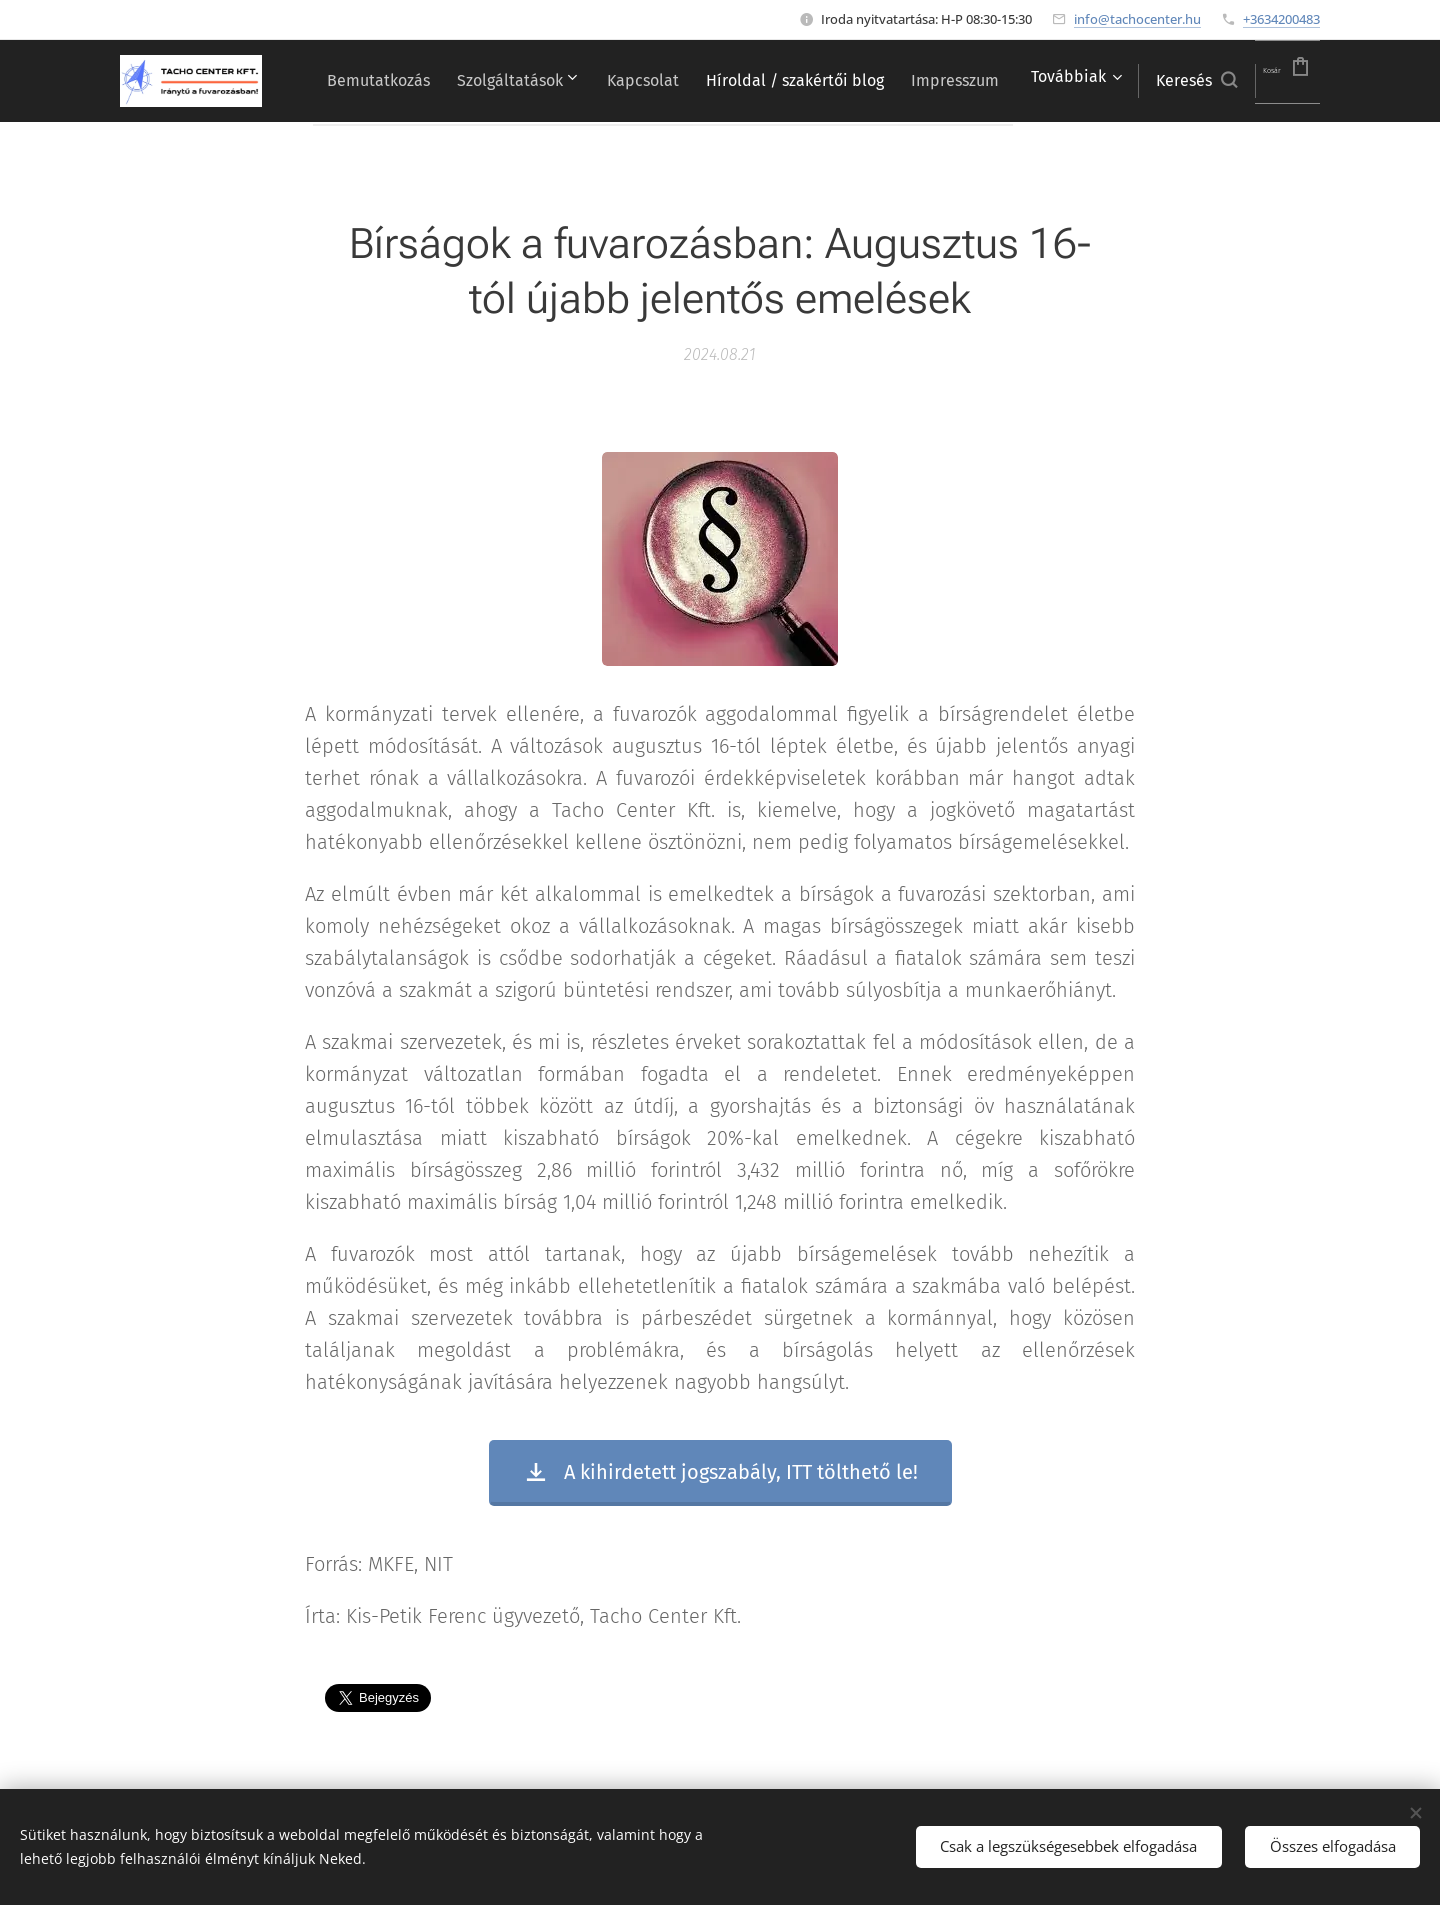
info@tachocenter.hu (1137, 19)
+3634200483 (1281, 19)
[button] (1164, 81)
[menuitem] (433, 81)
